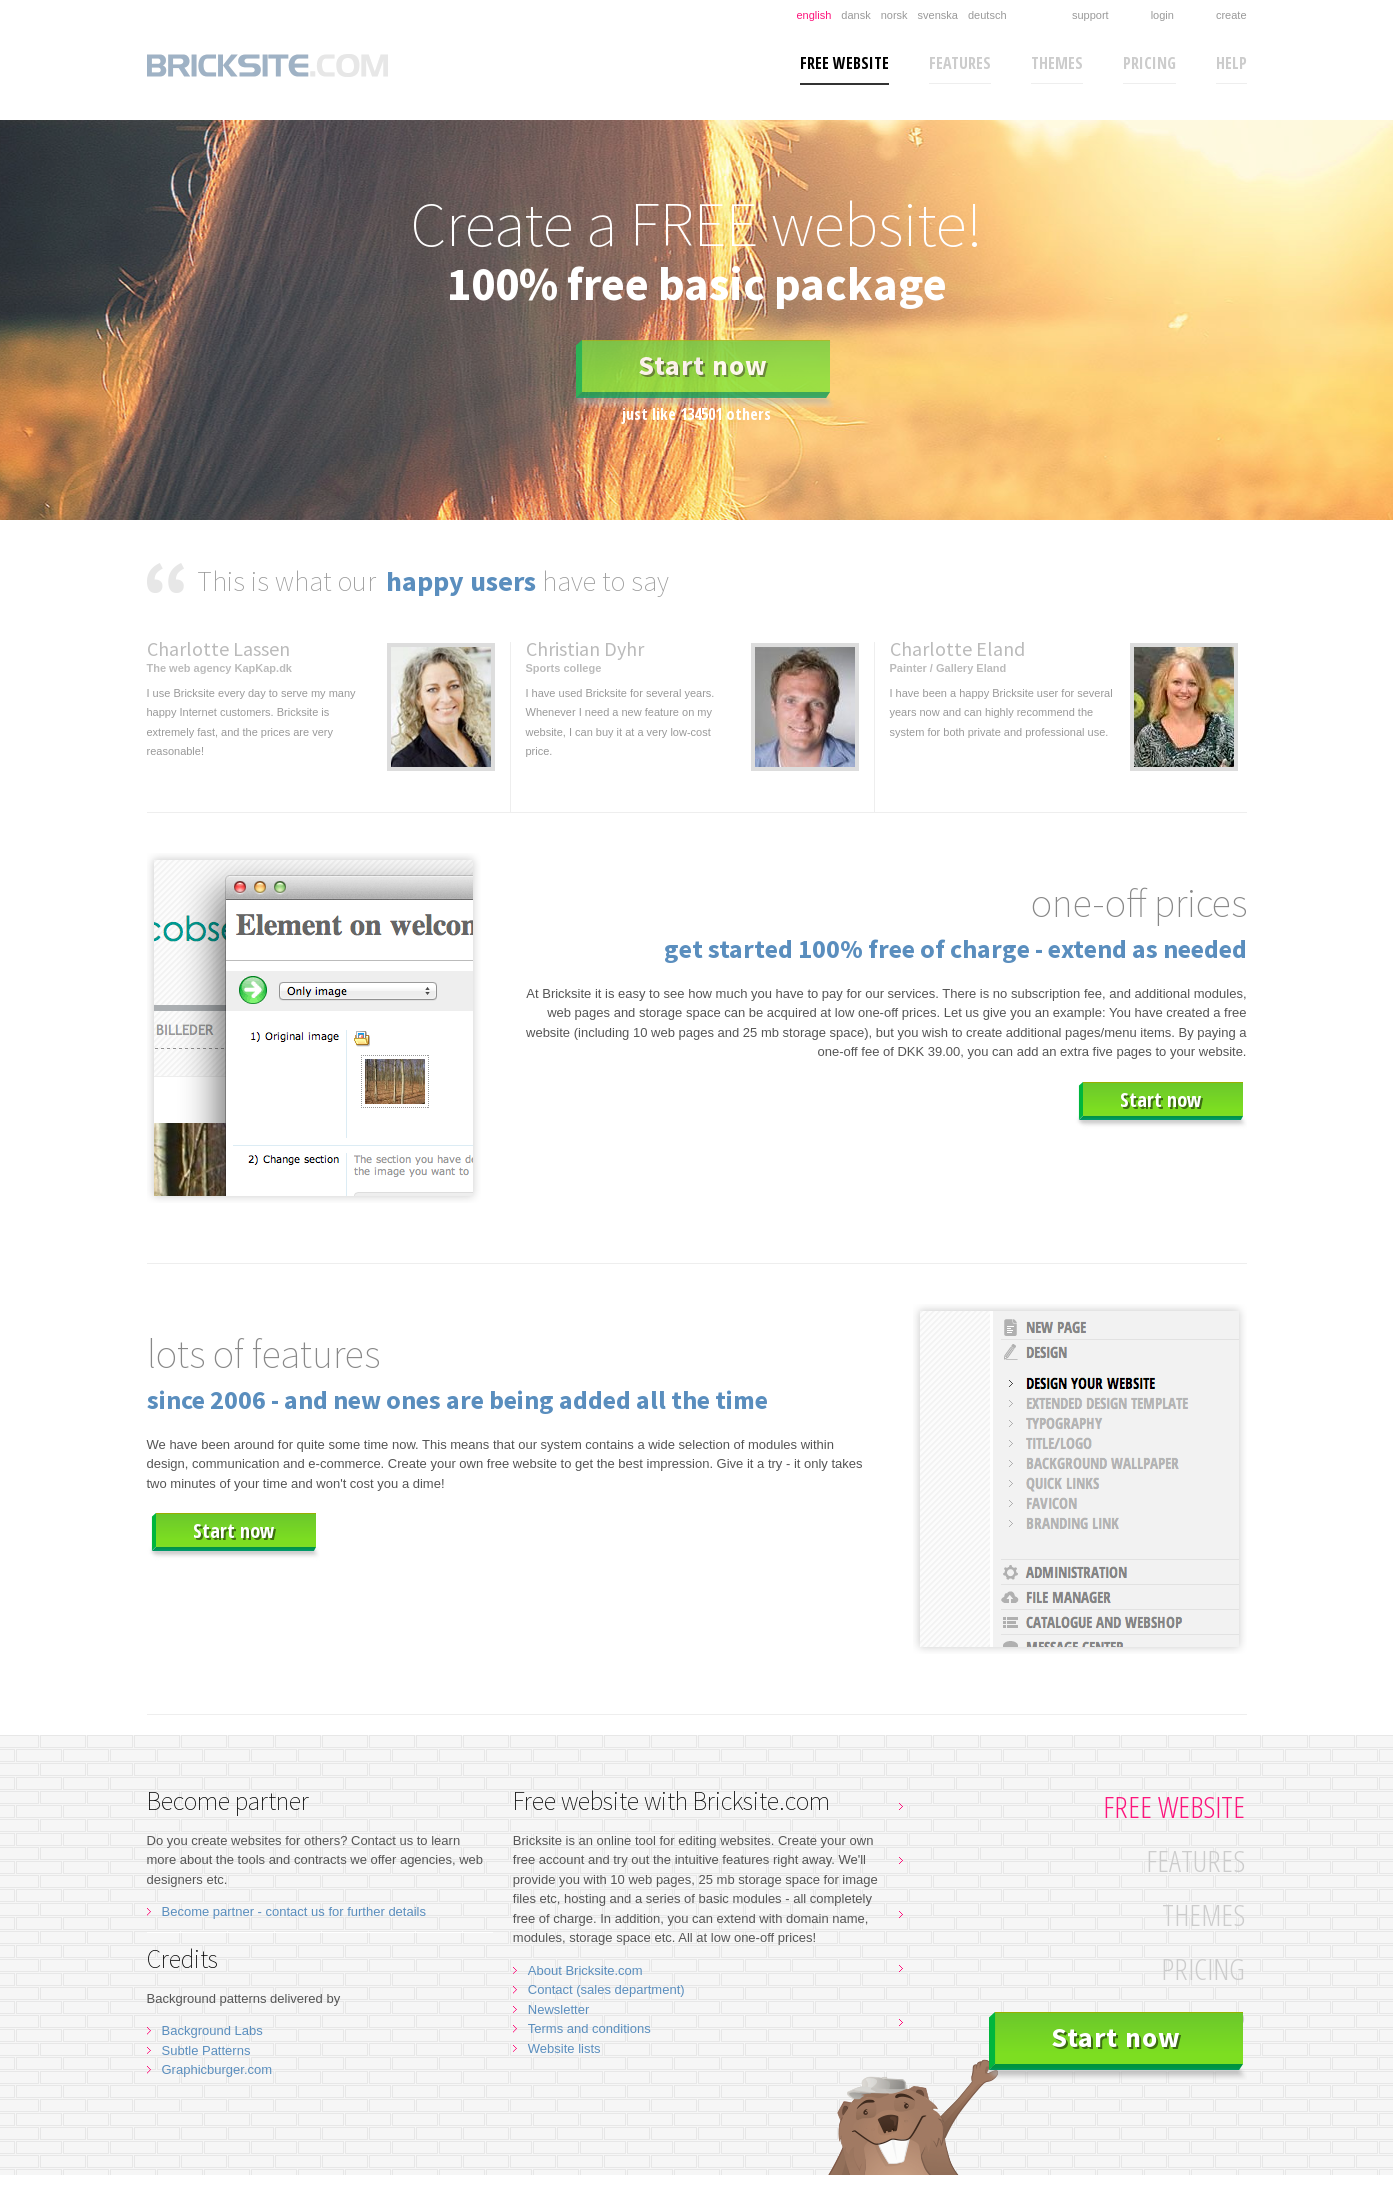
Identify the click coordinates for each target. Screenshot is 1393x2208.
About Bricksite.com (585, 1970)
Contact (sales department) (606, 1989)
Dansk (855, 15)
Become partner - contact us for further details (294, 1911)
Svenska (938, 15)
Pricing (1149, 63)
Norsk (894, 15)
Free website (844, 63)
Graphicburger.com (217, 2069)
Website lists (564, 2048)
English (813, 15)
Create (1231, 15)
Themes (1057, 63)
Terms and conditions (589, 2028)
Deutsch (987, 15)
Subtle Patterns (206, 2050)
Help (1231, 63)
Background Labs (212, 2030)
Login (1162, 15)
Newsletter (558, 2009)
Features (960, 63)
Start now (703, 365)
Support (1090, 15)
